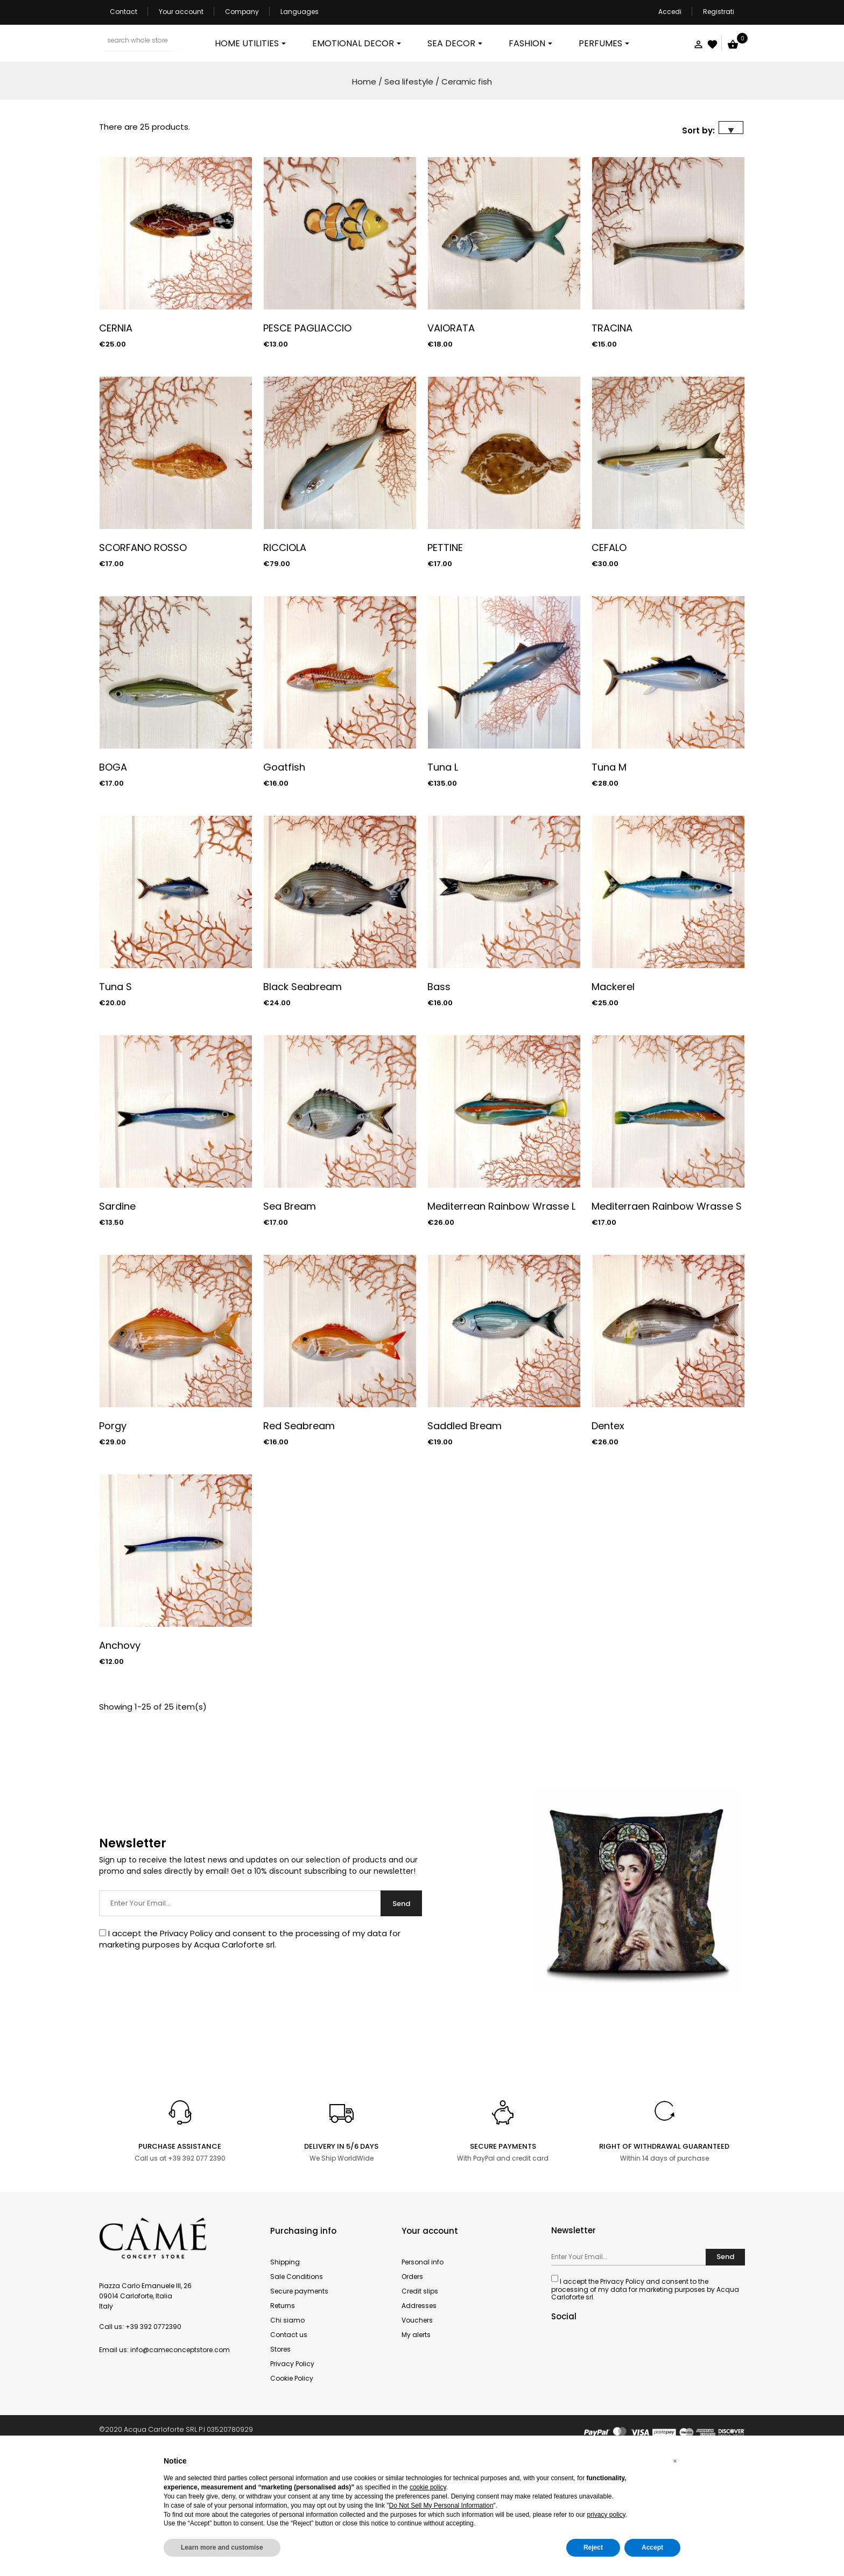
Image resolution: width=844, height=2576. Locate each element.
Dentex (608, 1535)
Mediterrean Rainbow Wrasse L (501, 1315)
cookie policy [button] (428, 2487)
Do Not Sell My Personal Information (441, 2505)
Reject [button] (593, 2547)
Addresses (419, 2414)
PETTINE (445, 657)
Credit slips (420, 2400)
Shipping (285, 2371)
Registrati (718, 11)
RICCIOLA (284, 657)
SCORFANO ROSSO (143, 657)
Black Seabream (302, 1096)
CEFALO (609, 657)
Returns (282, 2414)
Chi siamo (287, 2429)
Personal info (423, 2371)
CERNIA (115, 437)
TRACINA (612, 437)
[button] (675, 2461)
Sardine (117, 1315)
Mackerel (613, 1096)
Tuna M (609, 876)
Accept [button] (652, 2547)
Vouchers (417, 2429)
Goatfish (284, 876)
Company (242, 11)
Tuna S (115, 1096)
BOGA (113, 876)
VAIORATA (451, 437)
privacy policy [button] (606, 2514)
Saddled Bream (464, 1535)
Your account (181, 11)
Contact (123, 11)
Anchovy (119, 1754)
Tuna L (442, 876)
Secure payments (299, 2400)
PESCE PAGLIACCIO (307, 437)
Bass (439, 1096)
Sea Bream (289, 1315)
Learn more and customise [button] (222, 2547)
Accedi (669, 11)
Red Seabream (299, 1535)
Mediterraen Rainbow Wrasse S (667, 1315)
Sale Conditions (296, 2385)
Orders (412, 2385)
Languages (299, 11)
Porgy (112, 1535)
